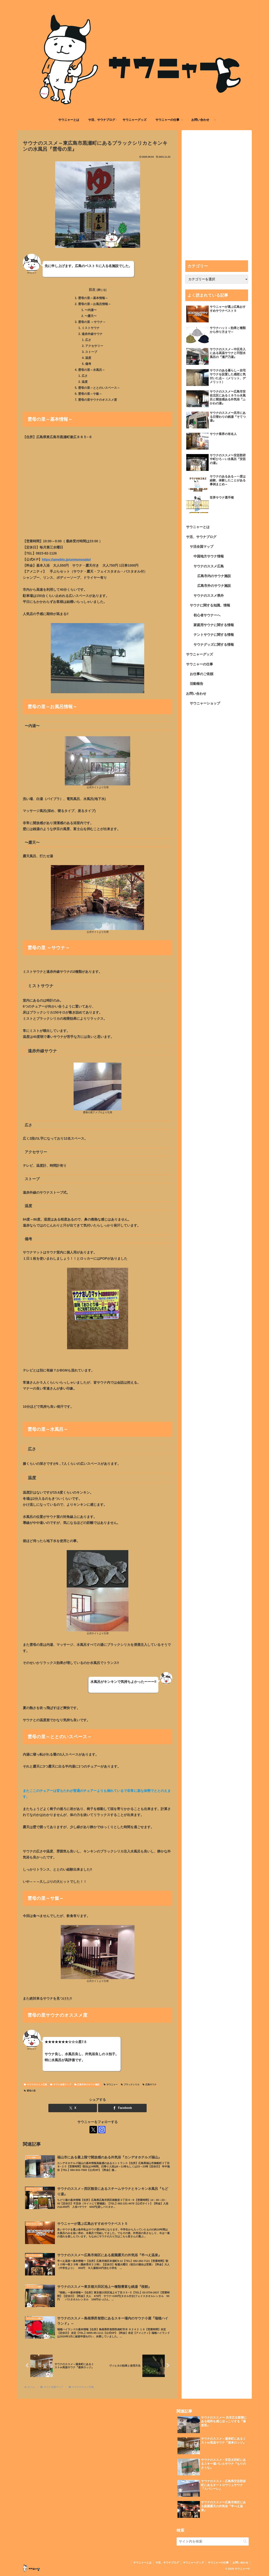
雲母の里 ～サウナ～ (92, 322)
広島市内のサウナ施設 (214, 570)
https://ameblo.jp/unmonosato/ (66, 561)
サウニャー (111, 2086)
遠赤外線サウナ (92, 334)
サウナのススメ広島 (35, 2086)
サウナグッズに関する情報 (214, 639)
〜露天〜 (91, 316)
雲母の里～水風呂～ (91, 371)
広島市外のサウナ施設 (87, 2086)
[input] (213, 2543)
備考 (88, 365)
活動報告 (196, 678)
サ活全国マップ (201, 541)
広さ (88, 340)
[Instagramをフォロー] (102, 2131)
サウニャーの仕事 (199, 659)
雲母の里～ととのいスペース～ (99, 389)
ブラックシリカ (130, 2086)
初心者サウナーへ (207, 610)
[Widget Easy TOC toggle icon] (241, 148)
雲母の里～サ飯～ (90, 395)
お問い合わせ (196, 688)
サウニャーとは (198, 521)
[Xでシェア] (72, 2109)
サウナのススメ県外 (209, 590)
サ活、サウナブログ (201, 531)
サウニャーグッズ (199, 649)
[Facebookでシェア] (122, 2109)
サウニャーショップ (205, 698)
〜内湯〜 (91, 310)
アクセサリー (94, 346)
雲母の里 (30, 2092)
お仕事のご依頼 (201, 668)
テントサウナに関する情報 (214, 629)
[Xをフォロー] (93, 2131)
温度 (88, 358)
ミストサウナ (91, 328)
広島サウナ (150, 2086)
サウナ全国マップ (60, 2086)
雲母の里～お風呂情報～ (94, 304)
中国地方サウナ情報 (209, 551)
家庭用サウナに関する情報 (214, 619)
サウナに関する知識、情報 (210, 600)
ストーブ (91, 352)
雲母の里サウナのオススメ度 (97, 401)
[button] (245, 2543)
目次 (92, 290)
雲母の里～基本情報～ (93, 298)
